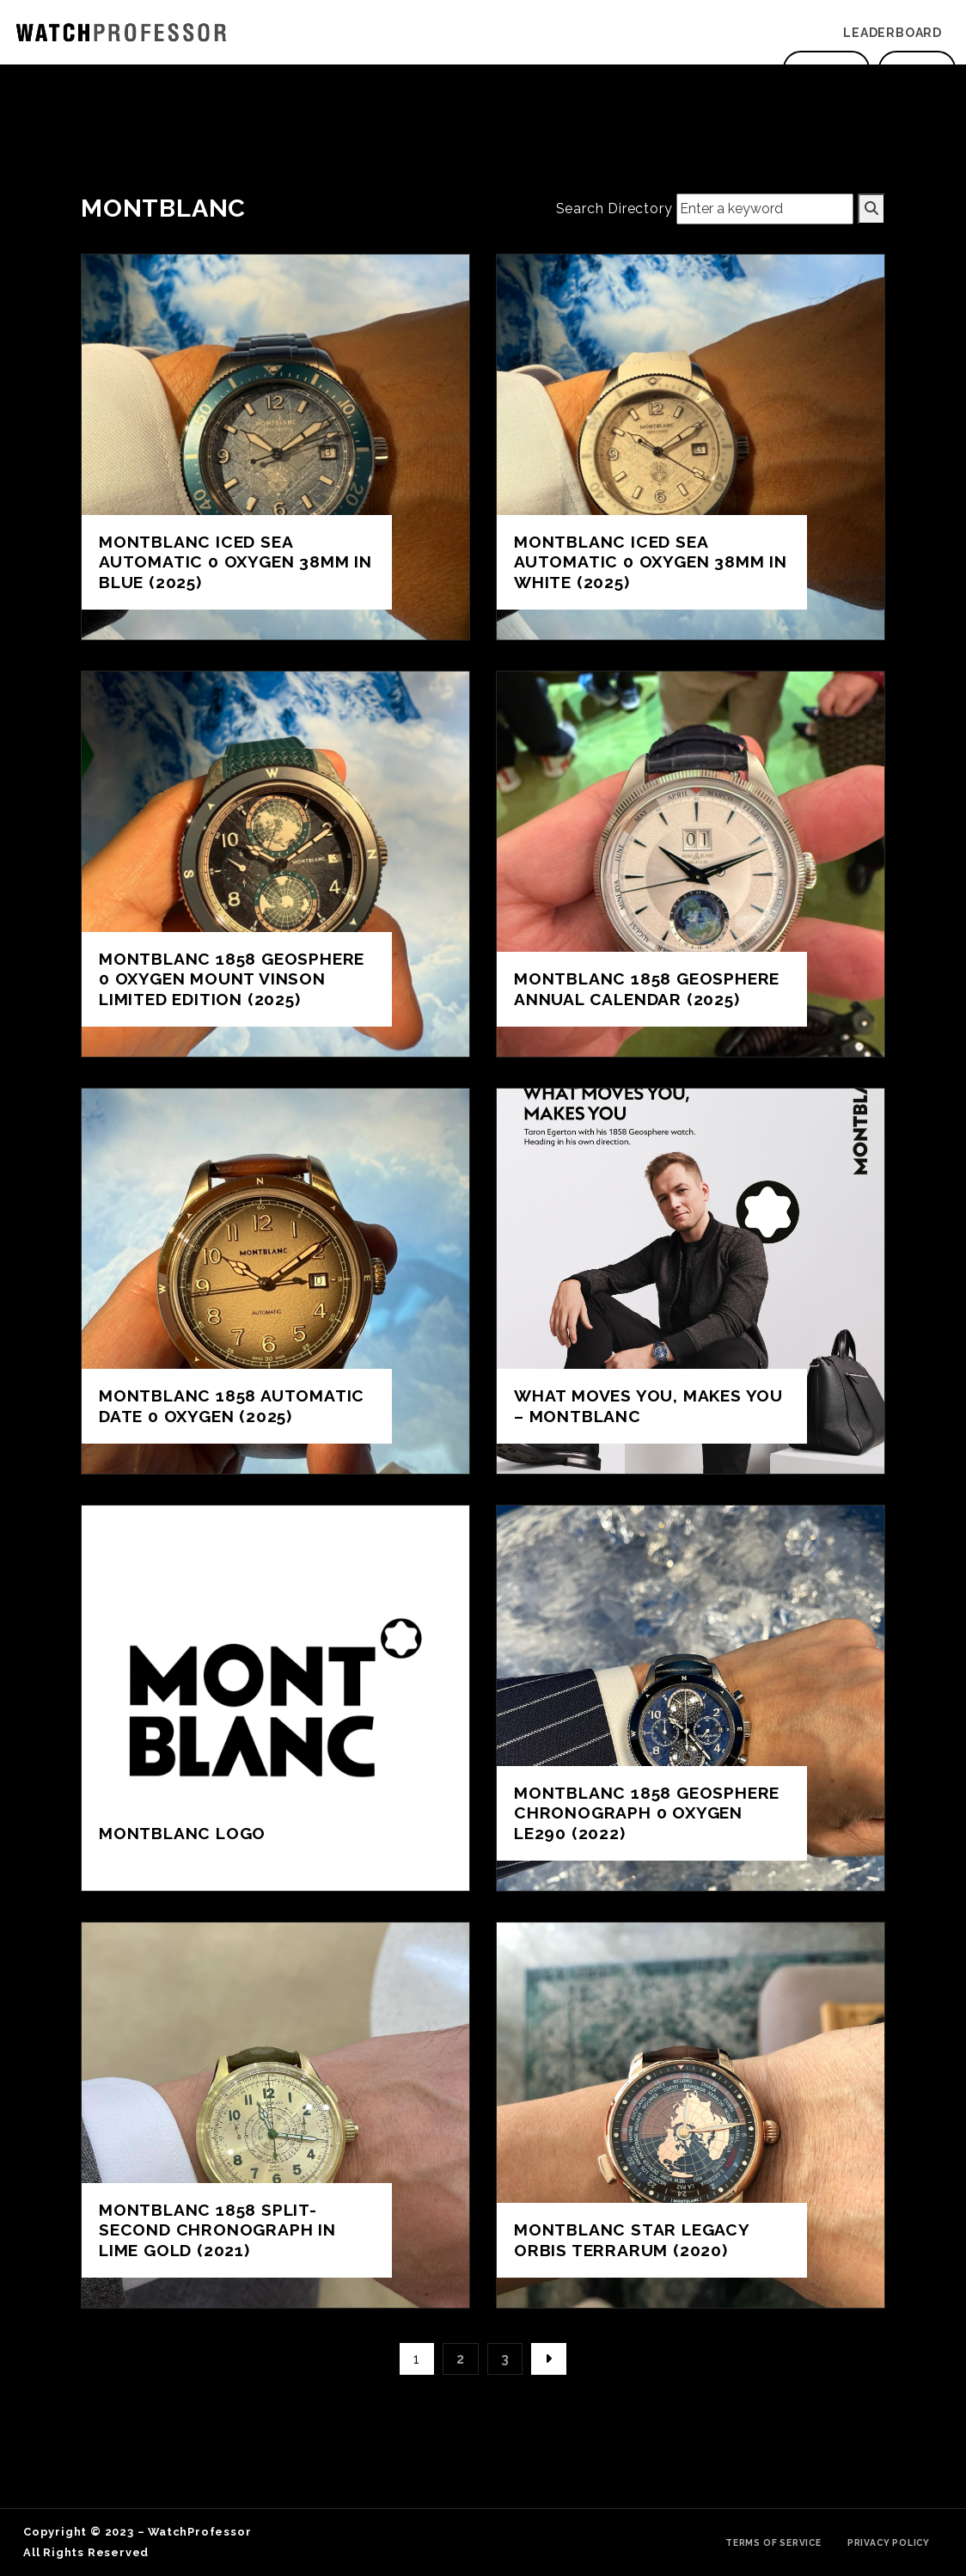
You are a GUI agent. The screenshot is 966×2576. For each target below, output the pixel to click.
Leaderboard (892, 33)
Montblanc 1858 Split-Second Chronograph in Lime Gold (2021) (217, 2229)
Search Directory (614, 208)
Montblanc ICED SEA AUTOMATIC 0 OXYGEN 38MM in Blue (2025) (235, 561)
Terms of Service (773, 2542)
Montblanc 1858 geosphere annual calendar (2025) (647, 988)
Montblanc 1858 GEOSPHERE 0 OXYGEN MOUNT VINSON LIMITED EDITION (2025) (231, 978)
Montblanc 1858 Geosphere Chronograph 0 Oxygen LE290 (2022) (647, 1812)
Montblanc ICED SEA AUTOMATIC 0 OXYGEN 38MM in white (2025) (650, 561)
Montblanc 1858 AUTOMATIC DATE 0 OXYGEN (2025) (231, 1405)
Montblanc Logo (182, 1833)
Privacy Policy (888, 2542)
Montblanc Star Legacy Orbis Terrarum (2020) (631, 2239)
